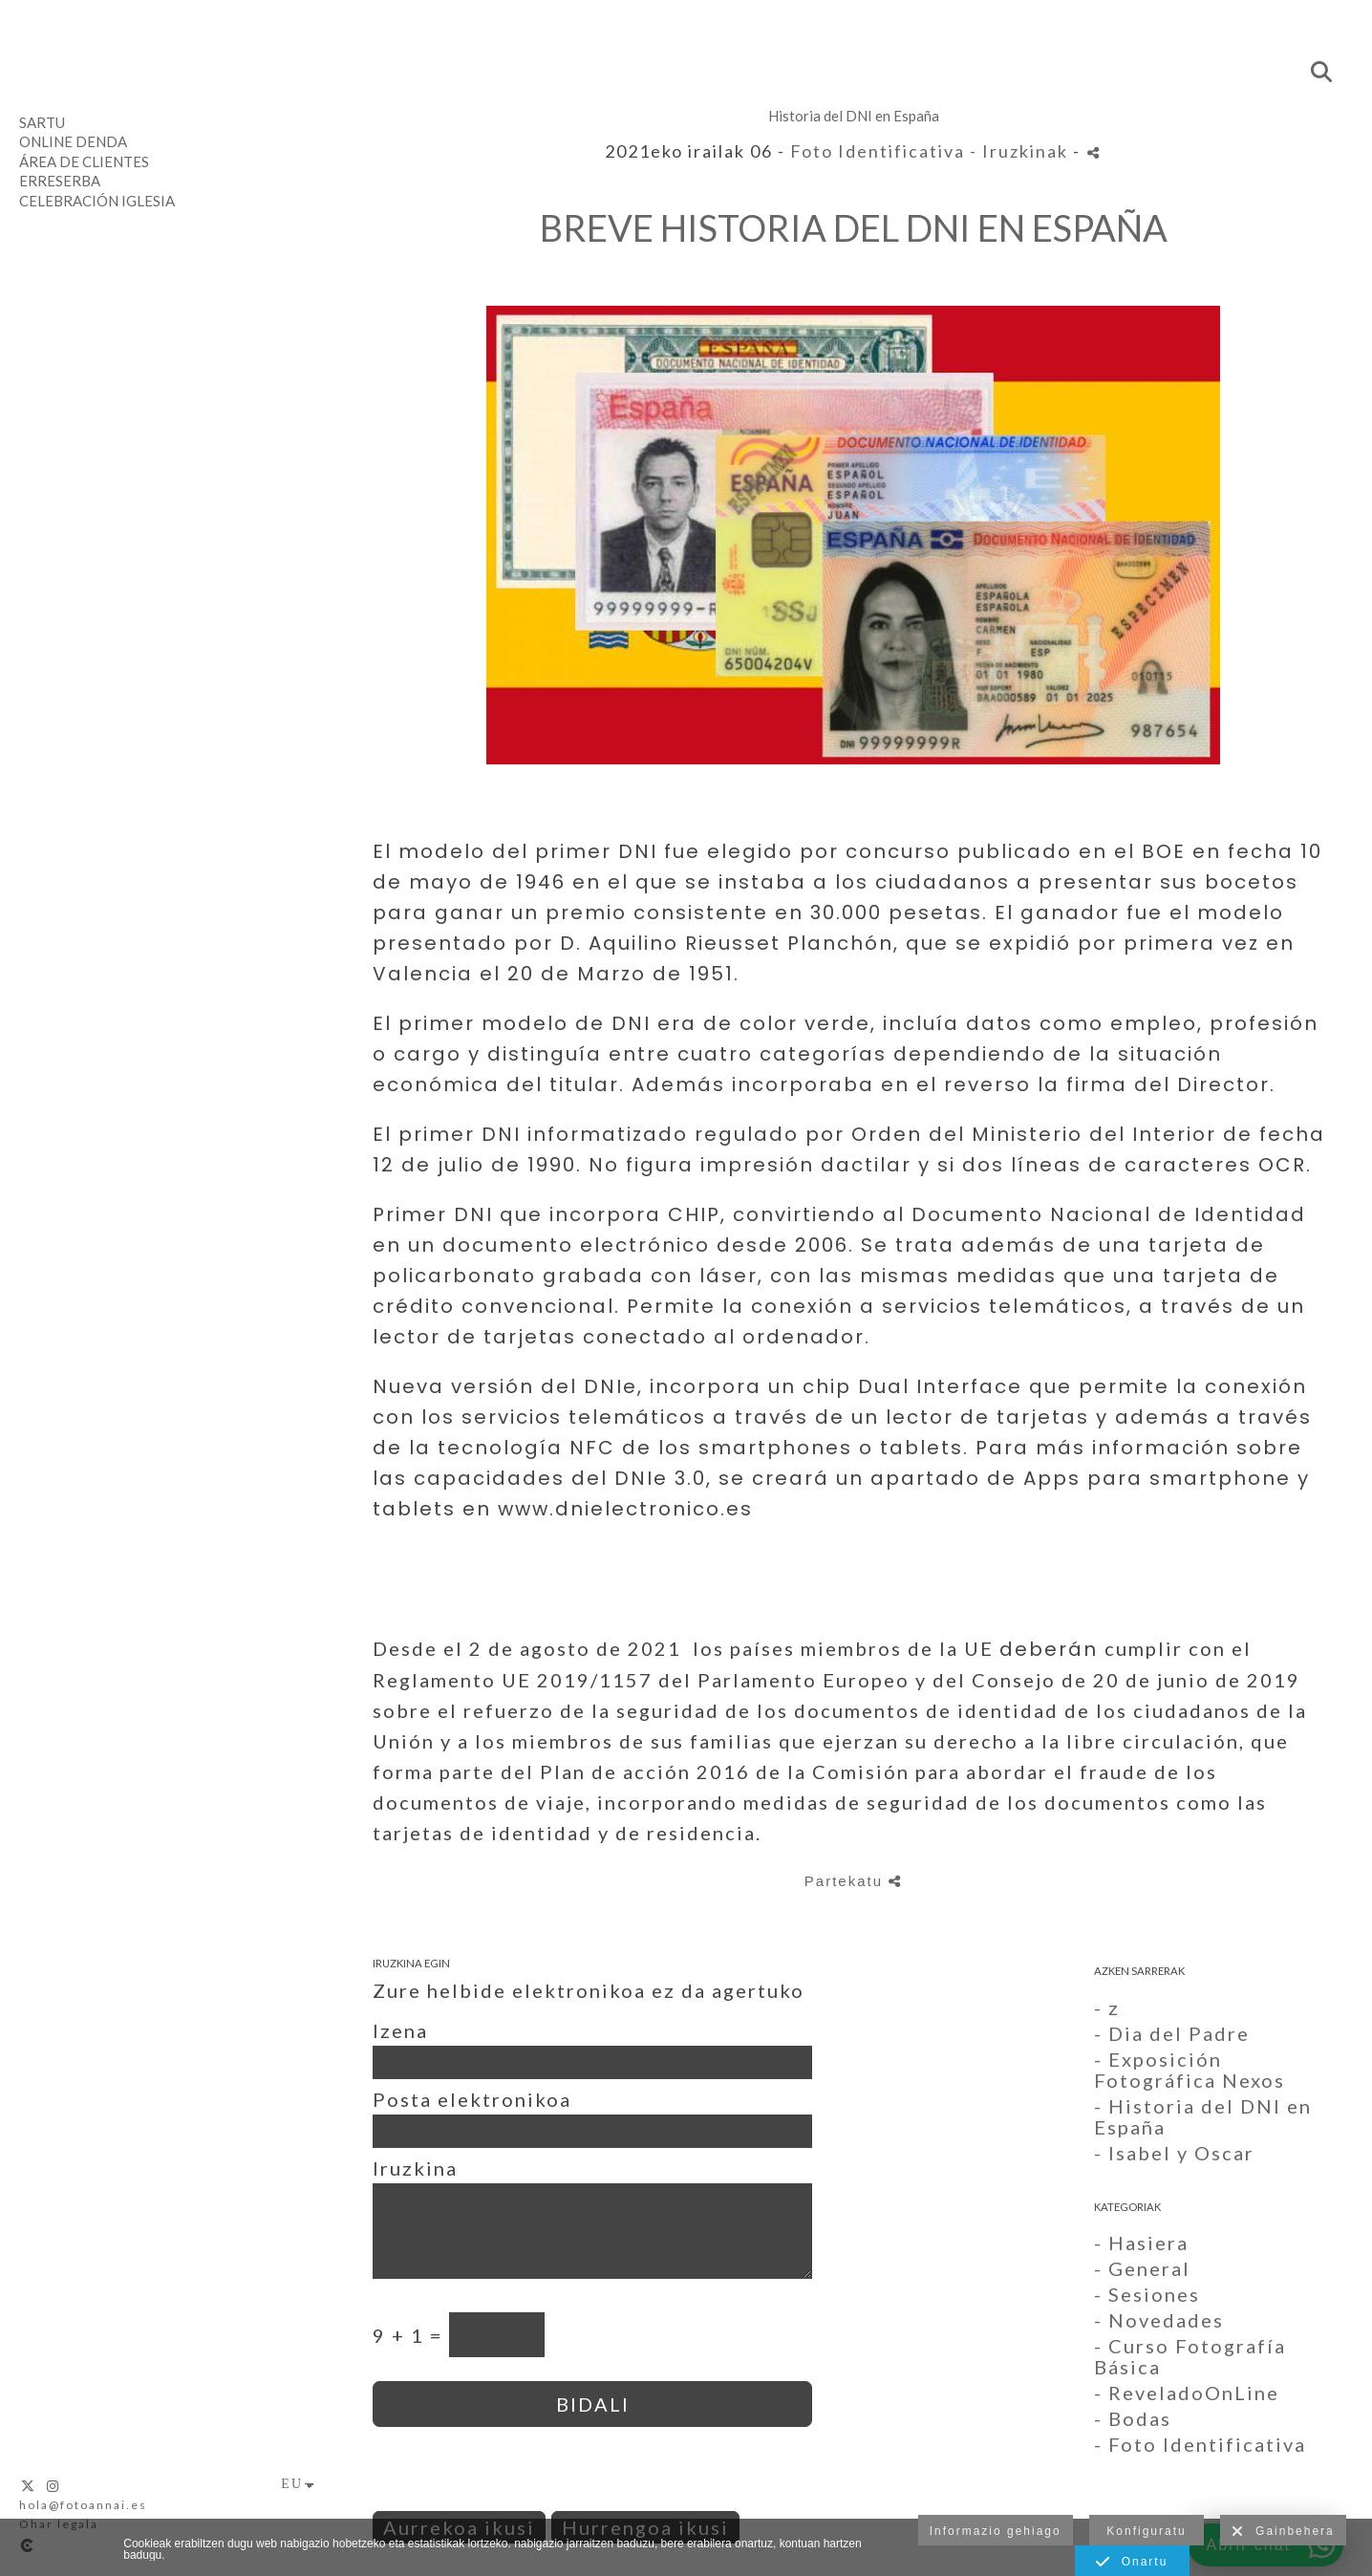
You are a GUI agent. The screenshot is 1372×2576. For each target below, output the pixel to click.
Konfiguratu (1146, 2531)
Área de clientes (84, 161)
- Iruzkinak (1021, 150)
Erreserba (59, 180)
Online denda (73, 141)
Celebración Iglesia (97, 200)
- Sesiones (1147, 2294)
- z (1107, 2007)
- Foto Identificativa (1200, 2444)
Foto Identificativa (877, 150)
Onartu (1132, 2562)
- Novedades (1159, 2319)
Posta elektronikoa (472, 2099)
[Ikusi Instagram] (53, 2486)
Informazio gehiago (995, 2531)
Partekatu (853, 1881)
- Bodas (1132, 2418)
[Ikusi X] (28, 2486)
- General (1142, 2268)
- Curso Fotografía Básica (1190, 2356)
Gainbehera (1283, 2532)
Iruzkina (415, 2168)
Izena (400, 2030)
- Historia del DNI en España (1203, 2116)
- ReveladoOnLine (1186, 2392)
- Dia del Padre (1172, 2033)
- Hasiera (1141, 2242)
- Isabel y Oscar (1174, 2152)
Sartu (42, 122)
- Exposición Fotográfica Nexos (1189, 2070)
